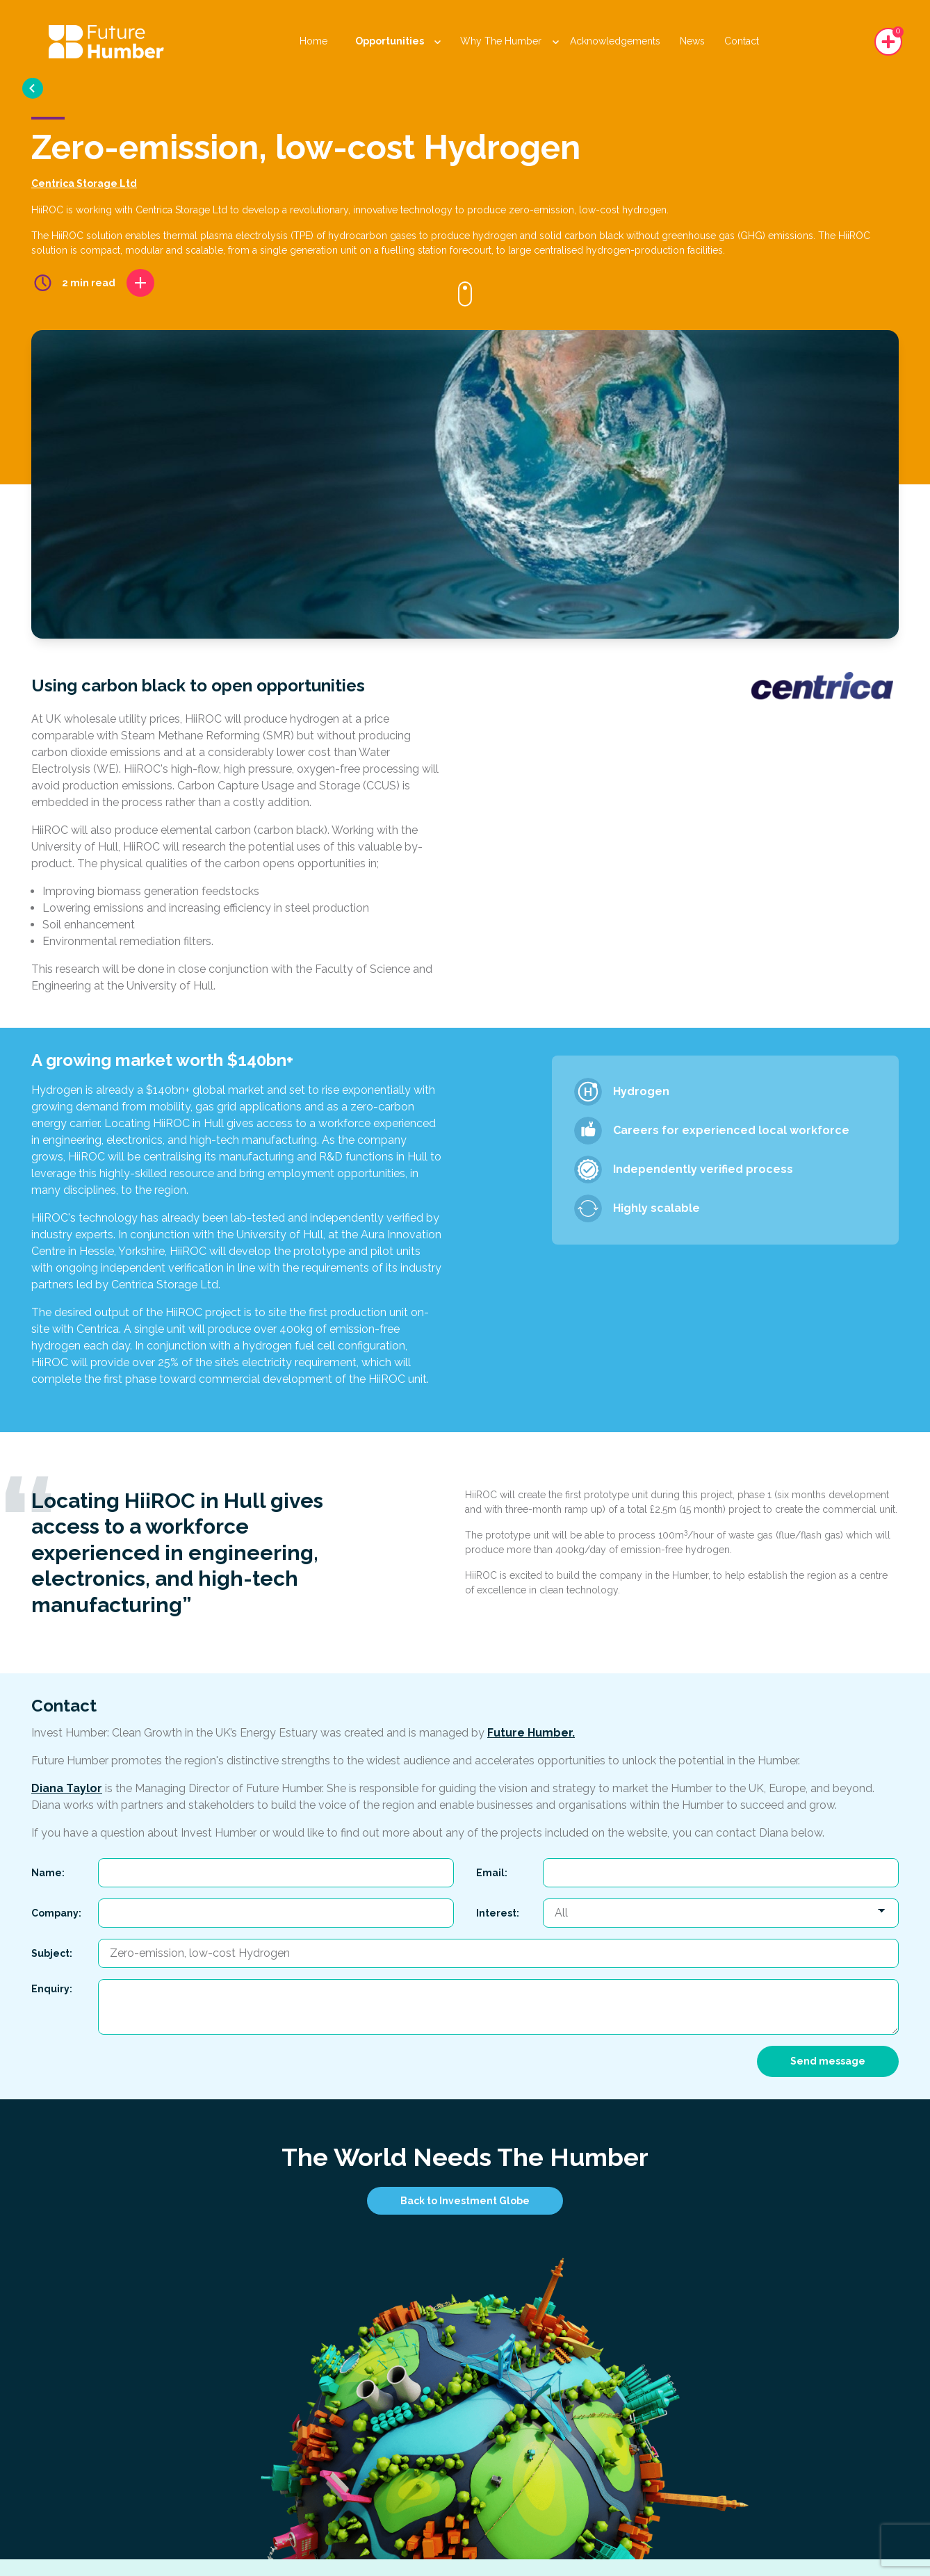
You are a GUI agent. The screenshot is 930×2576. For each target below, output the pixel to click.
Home (313, 41)
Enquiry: (51, 1988)
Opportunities (398, 41)
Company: (56, 1913)
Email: (491, 1872)
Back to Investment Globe (465, 2200)
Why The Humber (509, 41)
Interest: (497, 1913)
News (692, 41)
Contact (741, 41)
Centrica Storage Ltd (84, 183)
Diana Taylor (66, 1788)
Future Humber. (531, 1732)
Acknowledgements (615, 41)
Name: (48, 1872)
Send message (827, 2061)
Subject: (51, 1953)
